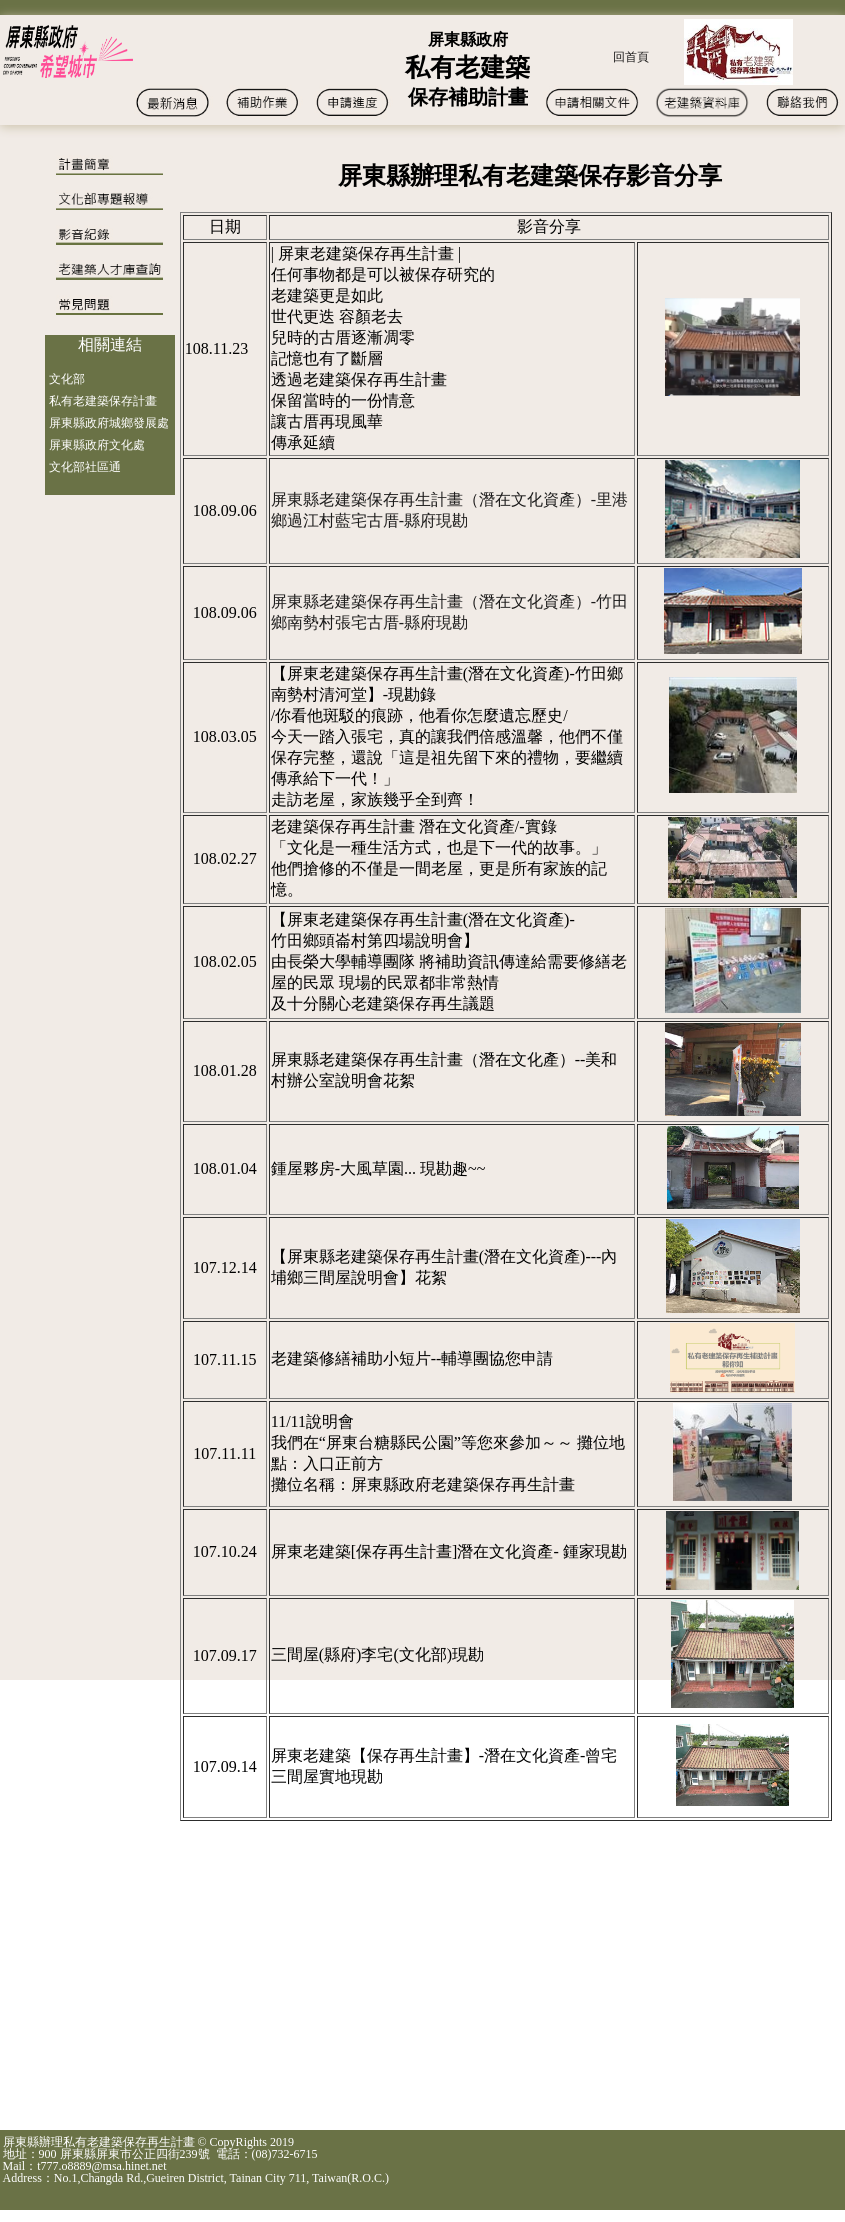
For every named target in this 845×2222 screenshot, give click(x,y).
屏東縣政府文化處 (97, 445)
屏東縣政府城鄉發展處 (109, 423)
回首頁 (631, 57)
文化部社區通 (85, 467)
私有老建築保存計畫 (103, 401)
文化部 (67, 379)
